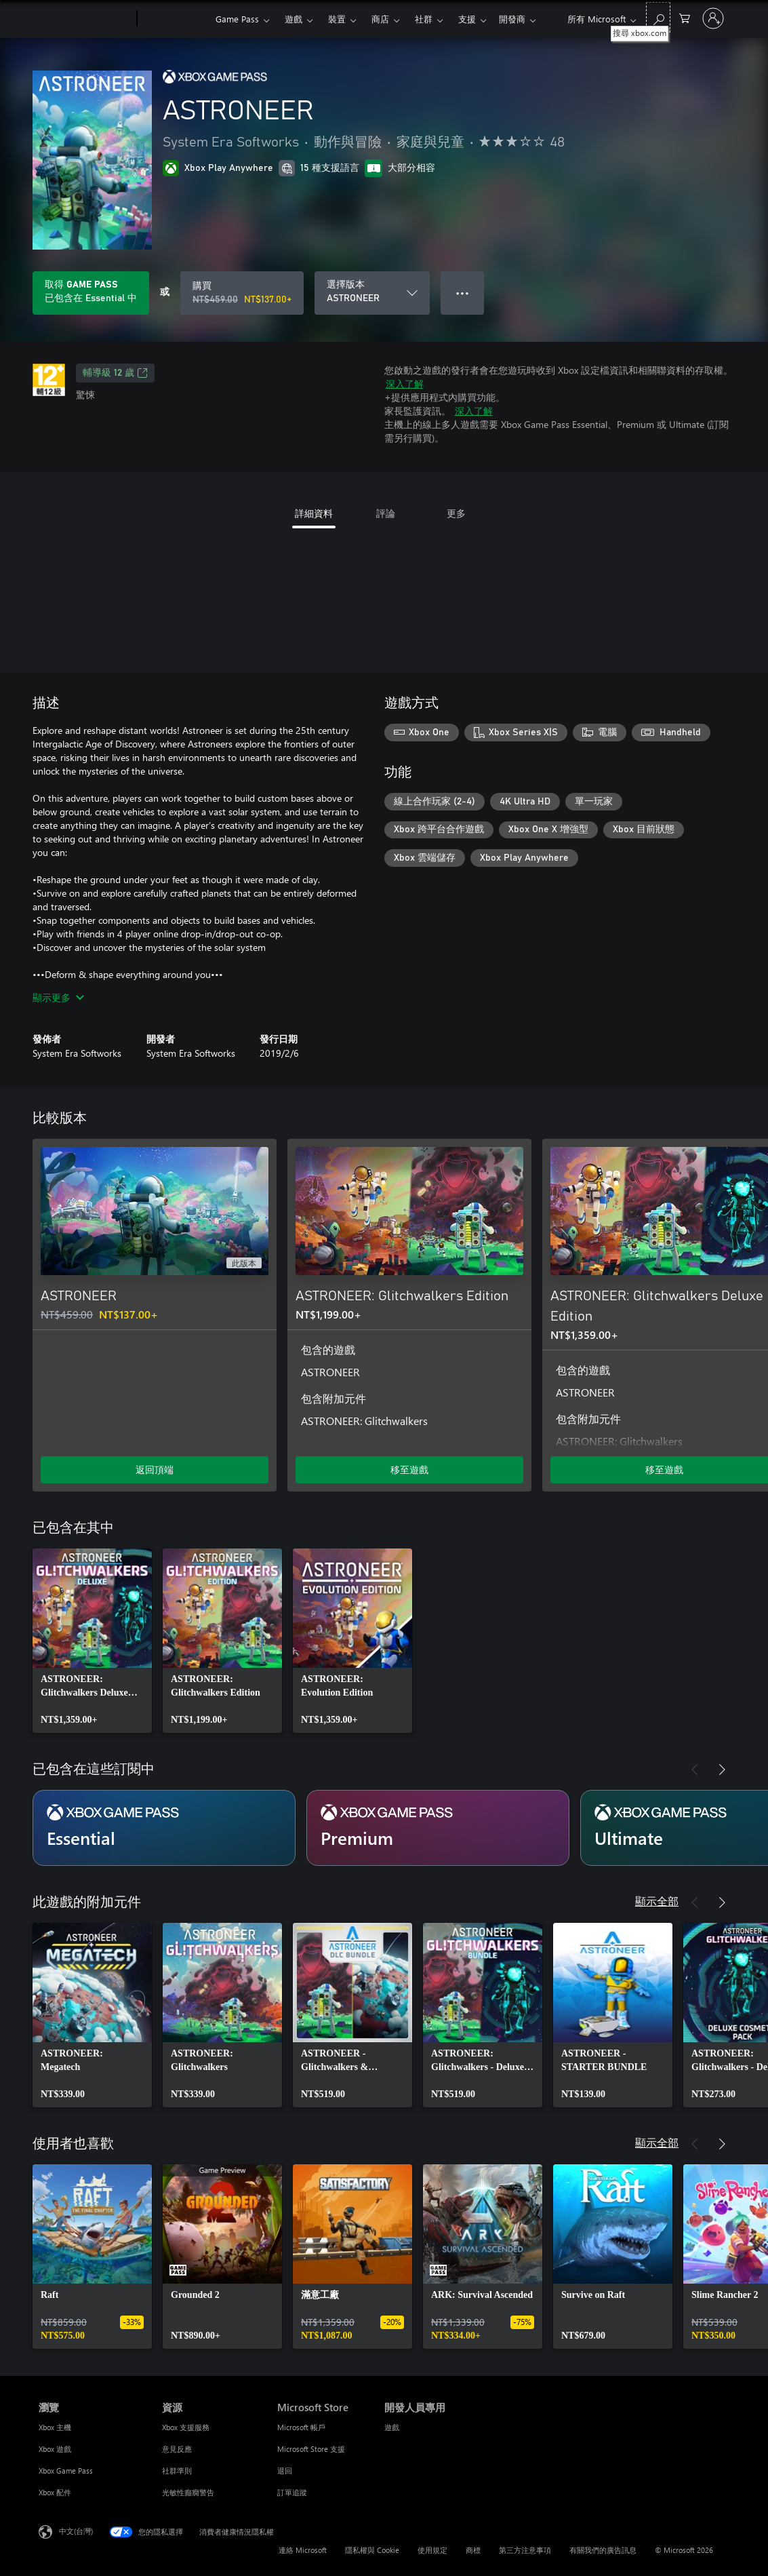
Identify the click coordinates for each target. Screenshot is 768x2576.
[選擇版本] (372, 293)
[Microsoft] (85, 19)
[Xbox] (174, 19)
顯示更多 (58, 997)
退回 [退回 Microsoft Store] (284, 2470)
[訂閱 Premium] (437, 1828)
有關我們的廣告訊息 (602, 2549)
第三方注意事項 (525, 2549)
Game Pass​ (237, 18)
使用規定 (432, 2549)
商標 (473, 2549)
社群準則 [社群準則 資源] (177, 2470)
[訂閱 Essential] (164, 1828)
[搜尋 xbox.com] (658, 17)
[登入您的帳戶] (713, 18)
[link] (92, 1640)
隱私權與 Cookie (372, 2549)
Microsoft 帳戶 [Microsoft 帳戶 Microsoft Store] (301, 2427)
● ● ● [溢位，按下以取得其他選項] (462, 292)
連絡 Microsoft (303, 2549)
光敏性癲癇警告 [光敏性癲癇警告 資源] (188, 2492)
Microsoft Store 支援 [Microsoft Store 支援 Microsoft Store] (311, 2448)
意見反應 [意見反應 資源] (177, 2448)
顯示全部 (657, 1901)
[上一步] (694, 1118)
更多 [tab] (456, 513)
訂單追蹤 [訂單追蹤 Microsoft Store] (292, 2492)
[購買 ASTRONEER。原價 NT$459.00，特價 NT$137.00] (242, 293)
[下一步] (721, 1118)
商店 (380, 18)
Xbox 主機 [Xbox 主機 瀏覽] (55, 2427)
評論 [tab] (385, 513)
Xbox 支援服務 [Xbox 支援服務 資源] (185, 2427)
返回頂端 (155, 1469)
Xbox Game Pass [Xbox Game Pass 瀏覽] (66, 2470)
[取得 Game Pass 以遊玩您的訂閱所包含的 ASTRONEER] (91, 293)
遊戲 (293, 18)
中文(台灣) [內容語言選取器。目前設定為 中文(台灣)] (76, 2530)
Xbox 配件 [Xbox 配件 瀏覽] (55, 2492)
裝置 (337, 18)
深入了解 (405, 383)
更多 (467, 18)
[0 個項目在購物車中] (684, 17)
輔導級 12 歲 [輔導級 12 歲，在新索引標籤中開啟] (115, 373)
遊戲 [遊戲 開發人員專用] (391, 2427)
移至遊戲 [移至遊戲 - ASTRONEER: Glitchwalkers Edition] (409, 1469)
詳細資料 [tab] (314, 513)
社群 (423, 18)
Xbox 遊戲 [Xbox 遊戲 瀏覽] (55, 2448)
